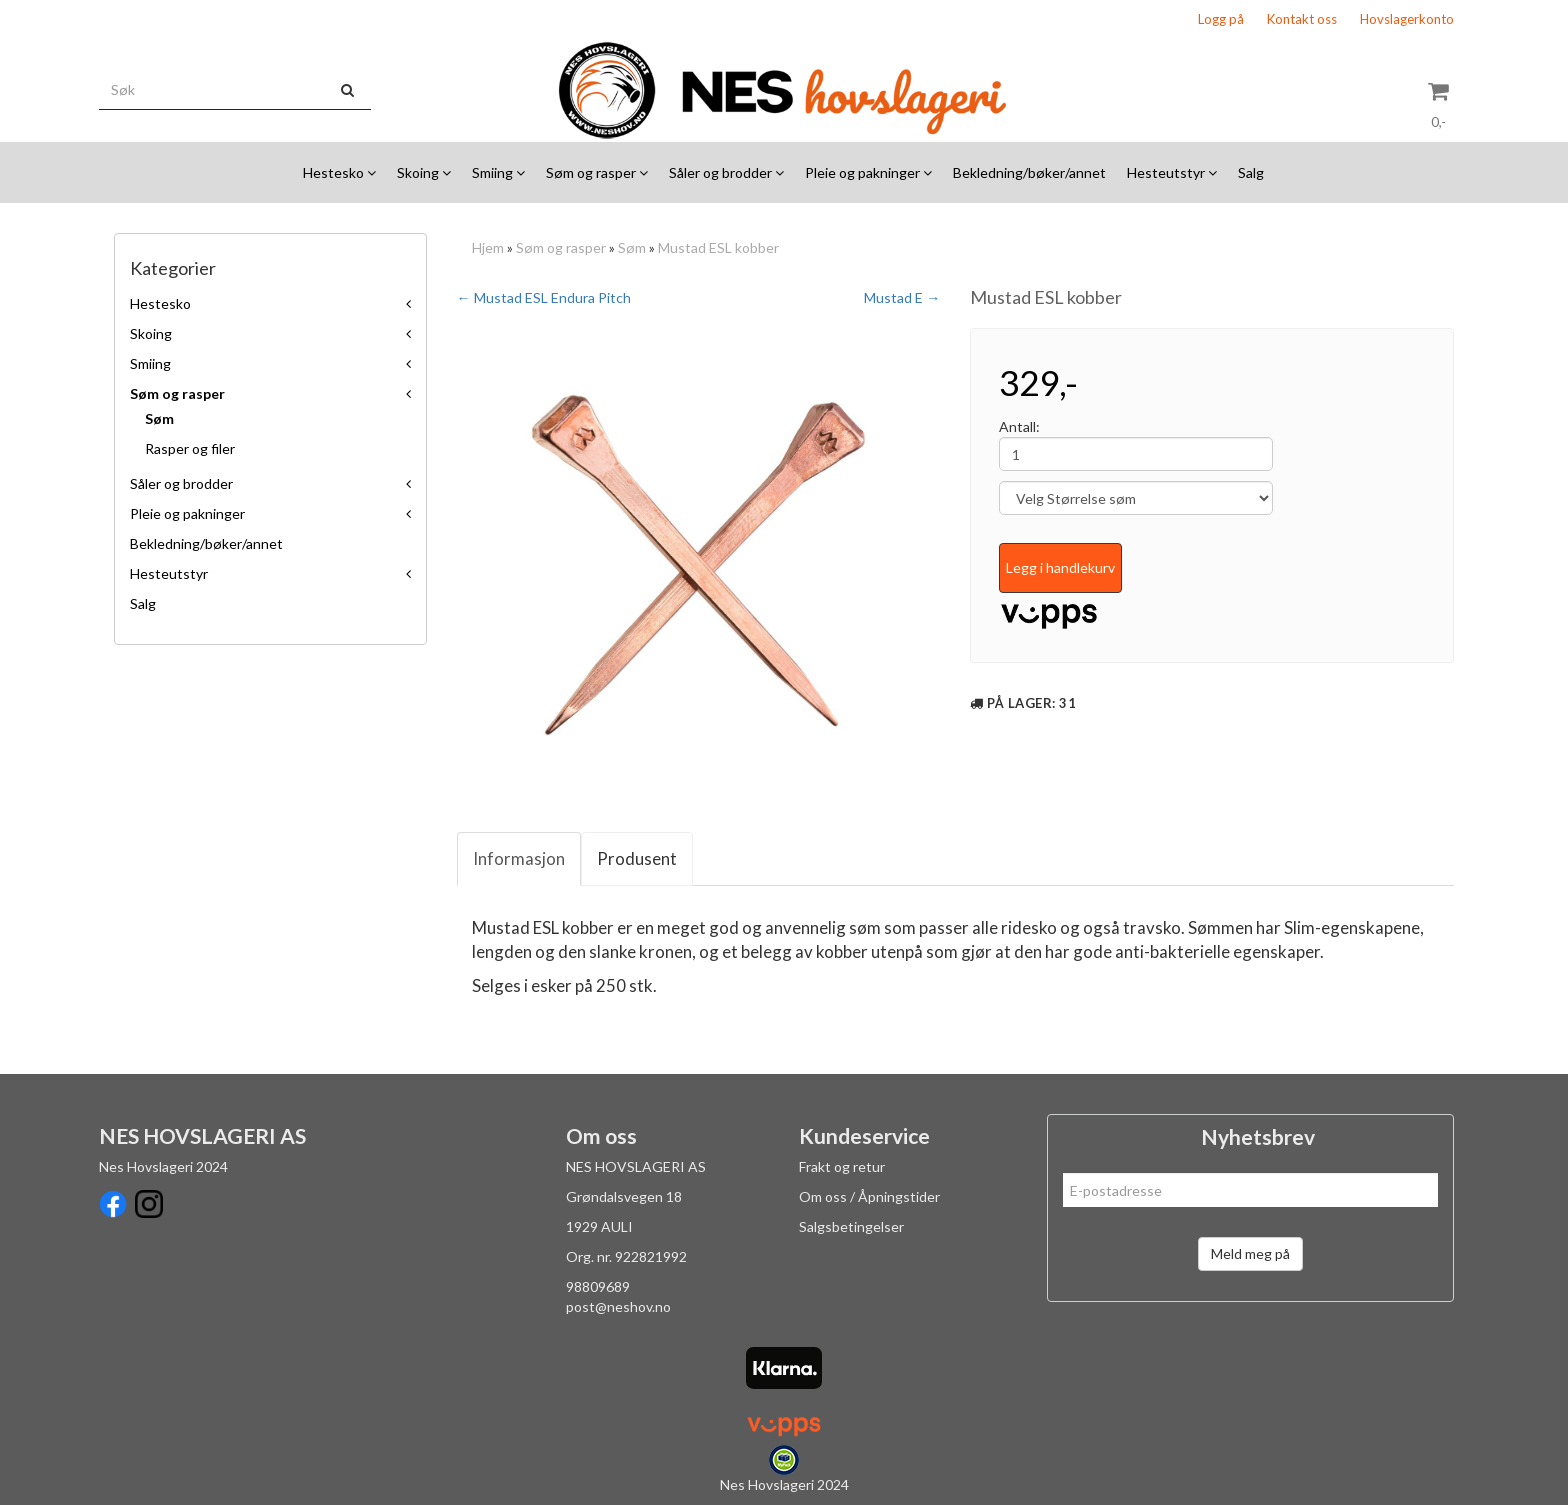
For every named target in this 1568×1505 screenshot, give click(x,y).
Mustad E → (902, 297)
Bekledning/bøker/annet (206, 543)
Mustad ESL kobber (718, 247)
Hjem (488, 247)
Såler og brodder (181, 483)
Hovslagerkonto (1407, 19)
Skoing (151, 333)
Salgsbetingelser (851, 1226)
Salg (143, 603)
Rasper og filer (190, 448)
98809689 (598, 1286)
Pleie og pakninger (187, 513)
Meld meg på (1250, 1253)
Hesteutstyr (169, 573)
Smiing (150, 363)
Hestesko (160, 303)
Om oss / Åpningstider (869, 1196)
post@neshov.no (618, 1306)
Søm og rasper (177, 393)
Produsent (637, 858)
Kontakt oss (1302, 19)
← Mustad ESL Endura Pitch (544, 297)
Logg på (1221, 19)
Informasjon (519, 858)
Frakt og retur (842, 1166)
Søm (159, 418)
